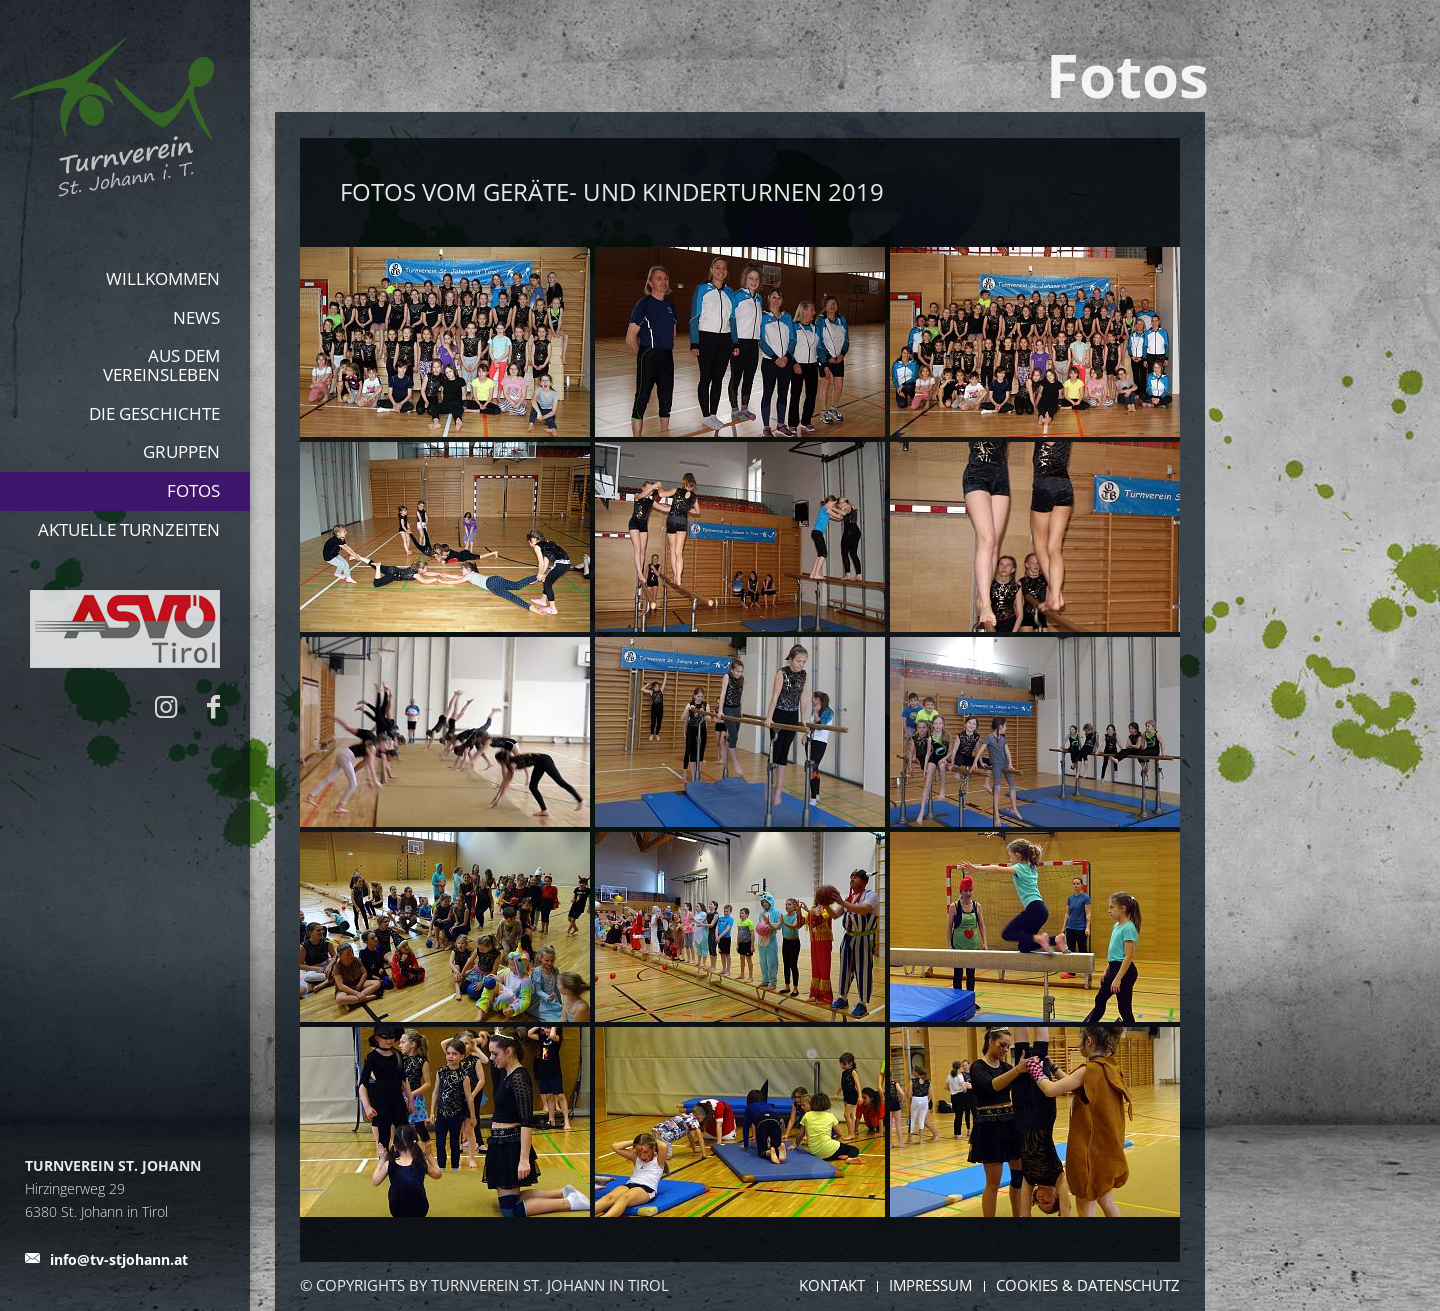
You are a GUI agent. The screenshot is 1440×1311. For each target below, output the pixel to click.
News (196, 317)
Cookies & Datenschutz (1088, 1285)
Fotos (193, 490)
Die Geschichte (154, 413)
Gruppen (181, 451)
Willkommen (163, 278)
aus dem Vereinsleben (161, 365)
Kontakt (832, 1285)
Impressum (930, 1285)
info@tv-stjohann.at (119, 1259)
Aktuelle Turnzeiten (129, 529)
